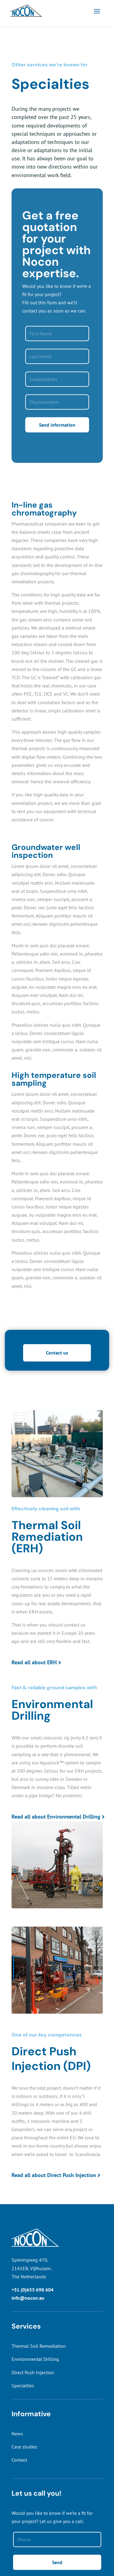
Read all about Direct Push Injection (54, 2175)
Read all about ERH (34, 1662)
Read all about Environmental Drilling (56, 1816)
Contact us (57, 1353)
